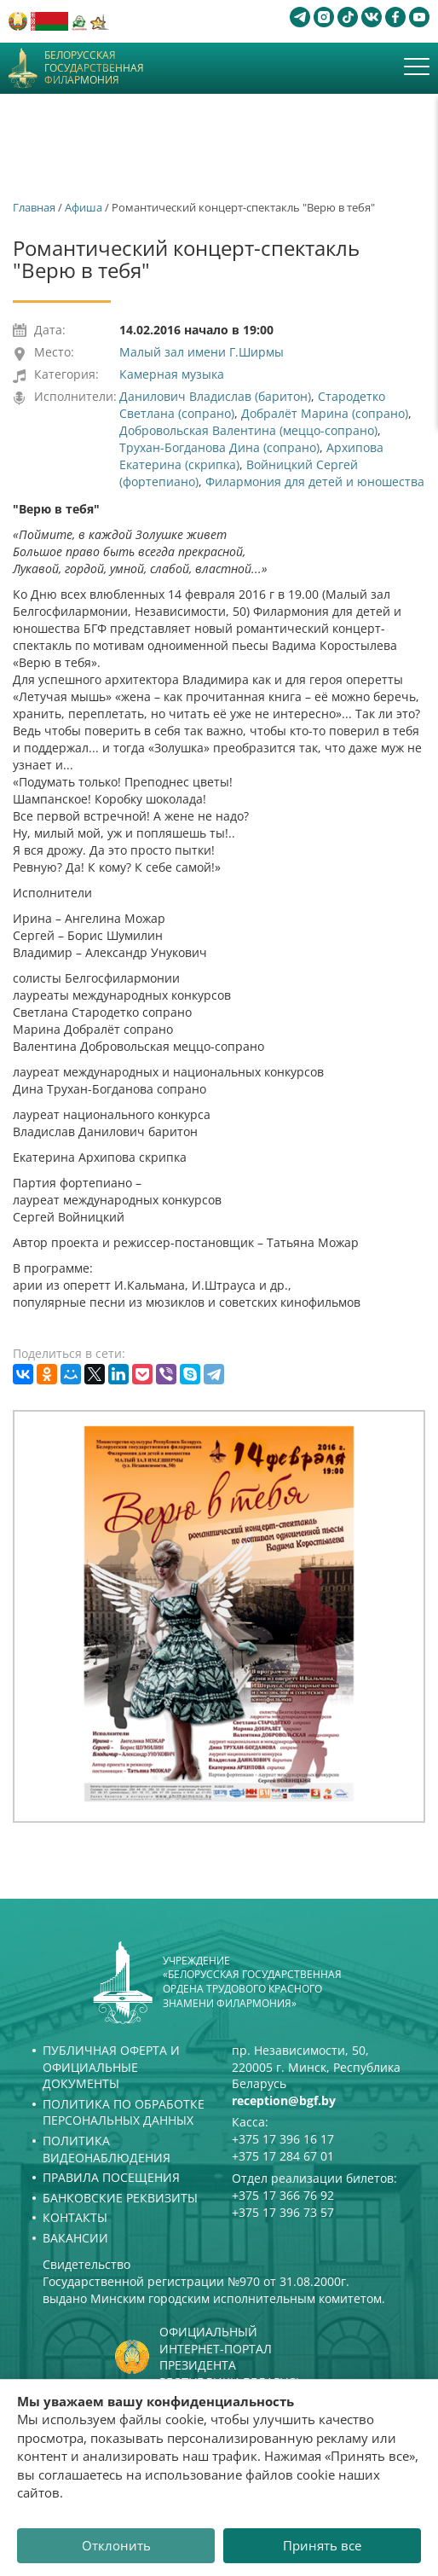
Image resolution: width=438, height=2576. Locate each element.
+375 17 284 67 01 (283, 2156)
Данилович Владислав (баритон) (215, 396)
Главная (34, 207)
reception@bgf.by (284, 2100)
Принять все (322, 2545)
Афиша (83, 207)
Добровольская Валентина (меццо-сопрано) (248, 430)
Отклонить (116, 2545)
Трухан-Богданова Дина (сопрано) (219, 447)
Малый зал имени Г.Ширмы (201, 352)
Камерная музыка (171, 374)
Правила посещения (111, 2177)
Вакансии (75, 2238)
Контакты (75, 2217)
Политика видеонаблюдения (106, 2149)
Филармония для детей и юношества (314, 481)
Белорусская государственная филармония (94, 67)
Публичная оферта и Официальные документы (111, 2067)
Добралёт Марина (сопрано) (324, 413)
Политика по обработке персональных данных (124, 2112)
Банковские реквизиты (120, 2198)
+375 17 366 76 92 (283, 2195)
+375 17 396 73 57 (283, 2212)
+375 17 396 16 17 (283, 2139)
